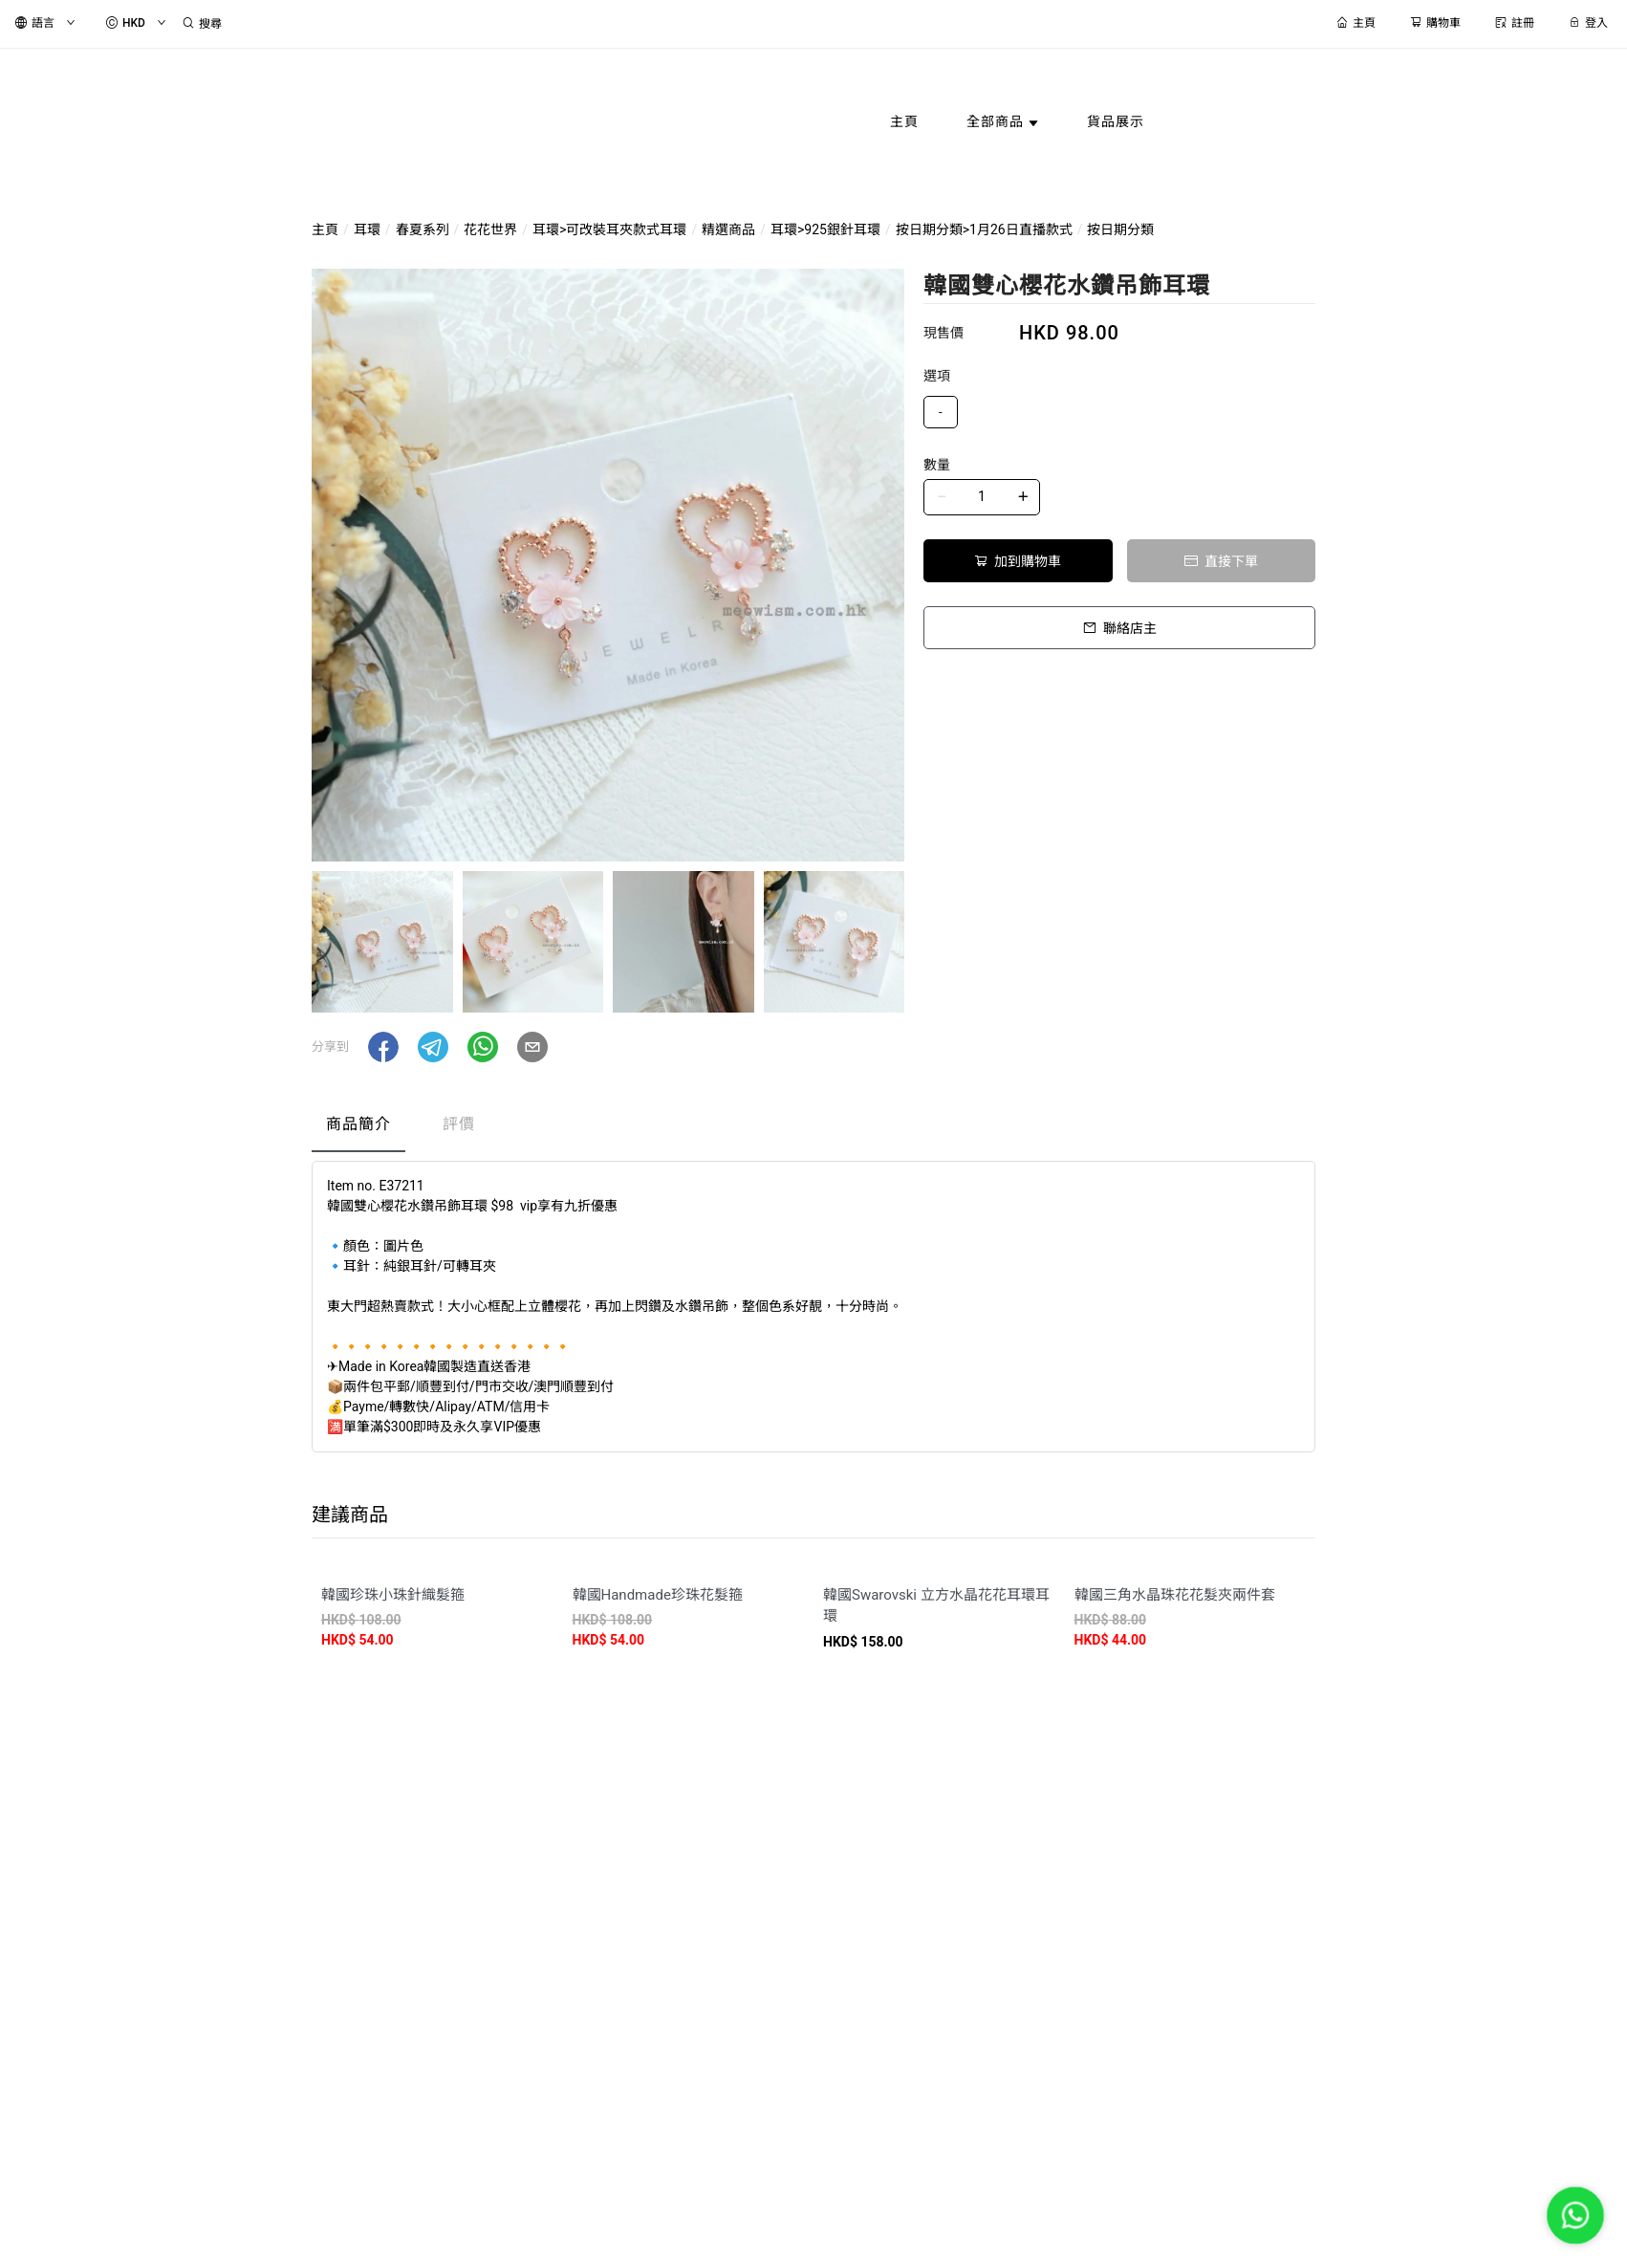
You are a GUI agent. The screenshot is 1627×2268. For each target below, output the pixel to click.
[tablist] (813, 1128)
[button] (383, 1047)
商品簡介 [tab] (358, 1124)
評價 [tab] (459, 1124)
